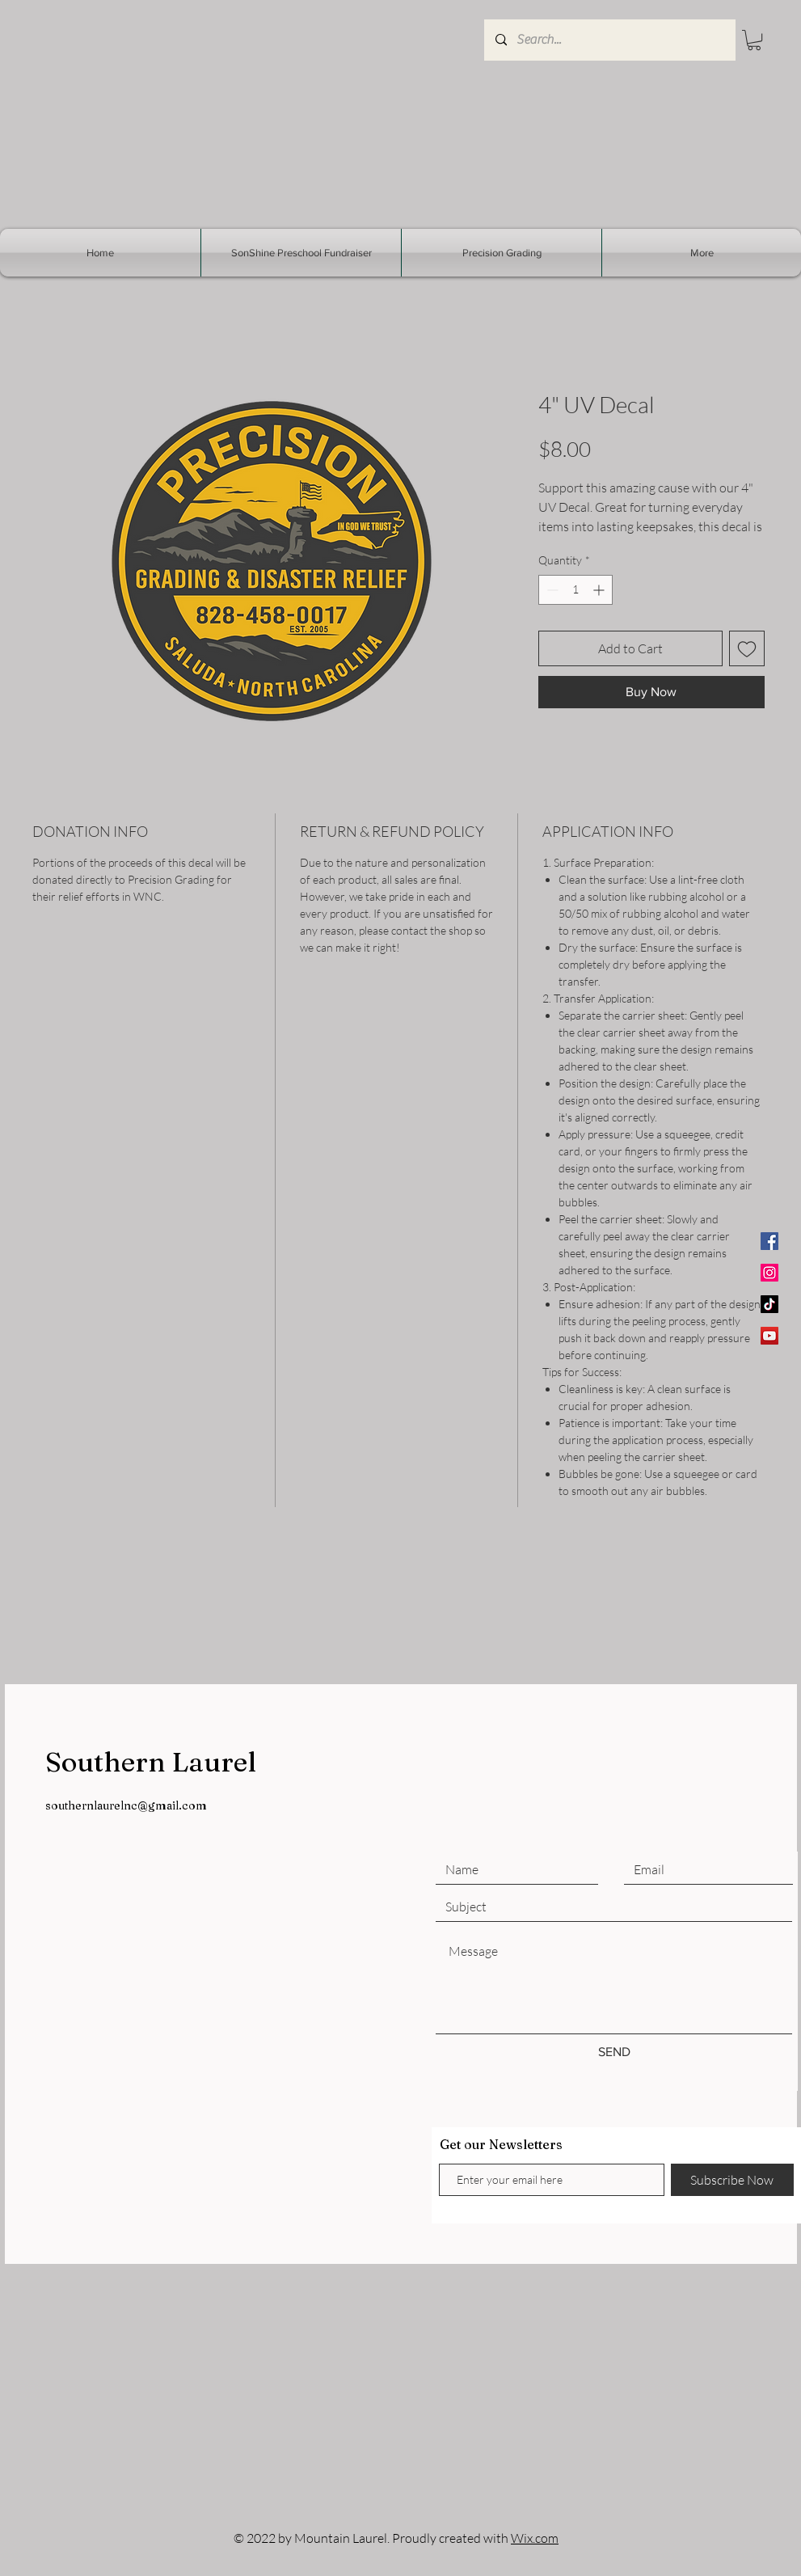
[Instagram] (769, 1273)
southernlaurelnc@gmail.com (126, 1805)
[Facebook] (769, 1241)
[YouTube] (769, 1336)
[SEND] (614, 2052)
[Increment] (600, 590)
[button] (754, 40)
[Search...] (609, 40)
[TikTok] (769, 1304)
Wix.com (535, 2538)
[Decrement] (551, 590)
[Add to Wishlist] (747, 648)
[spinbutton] (575, 590)
